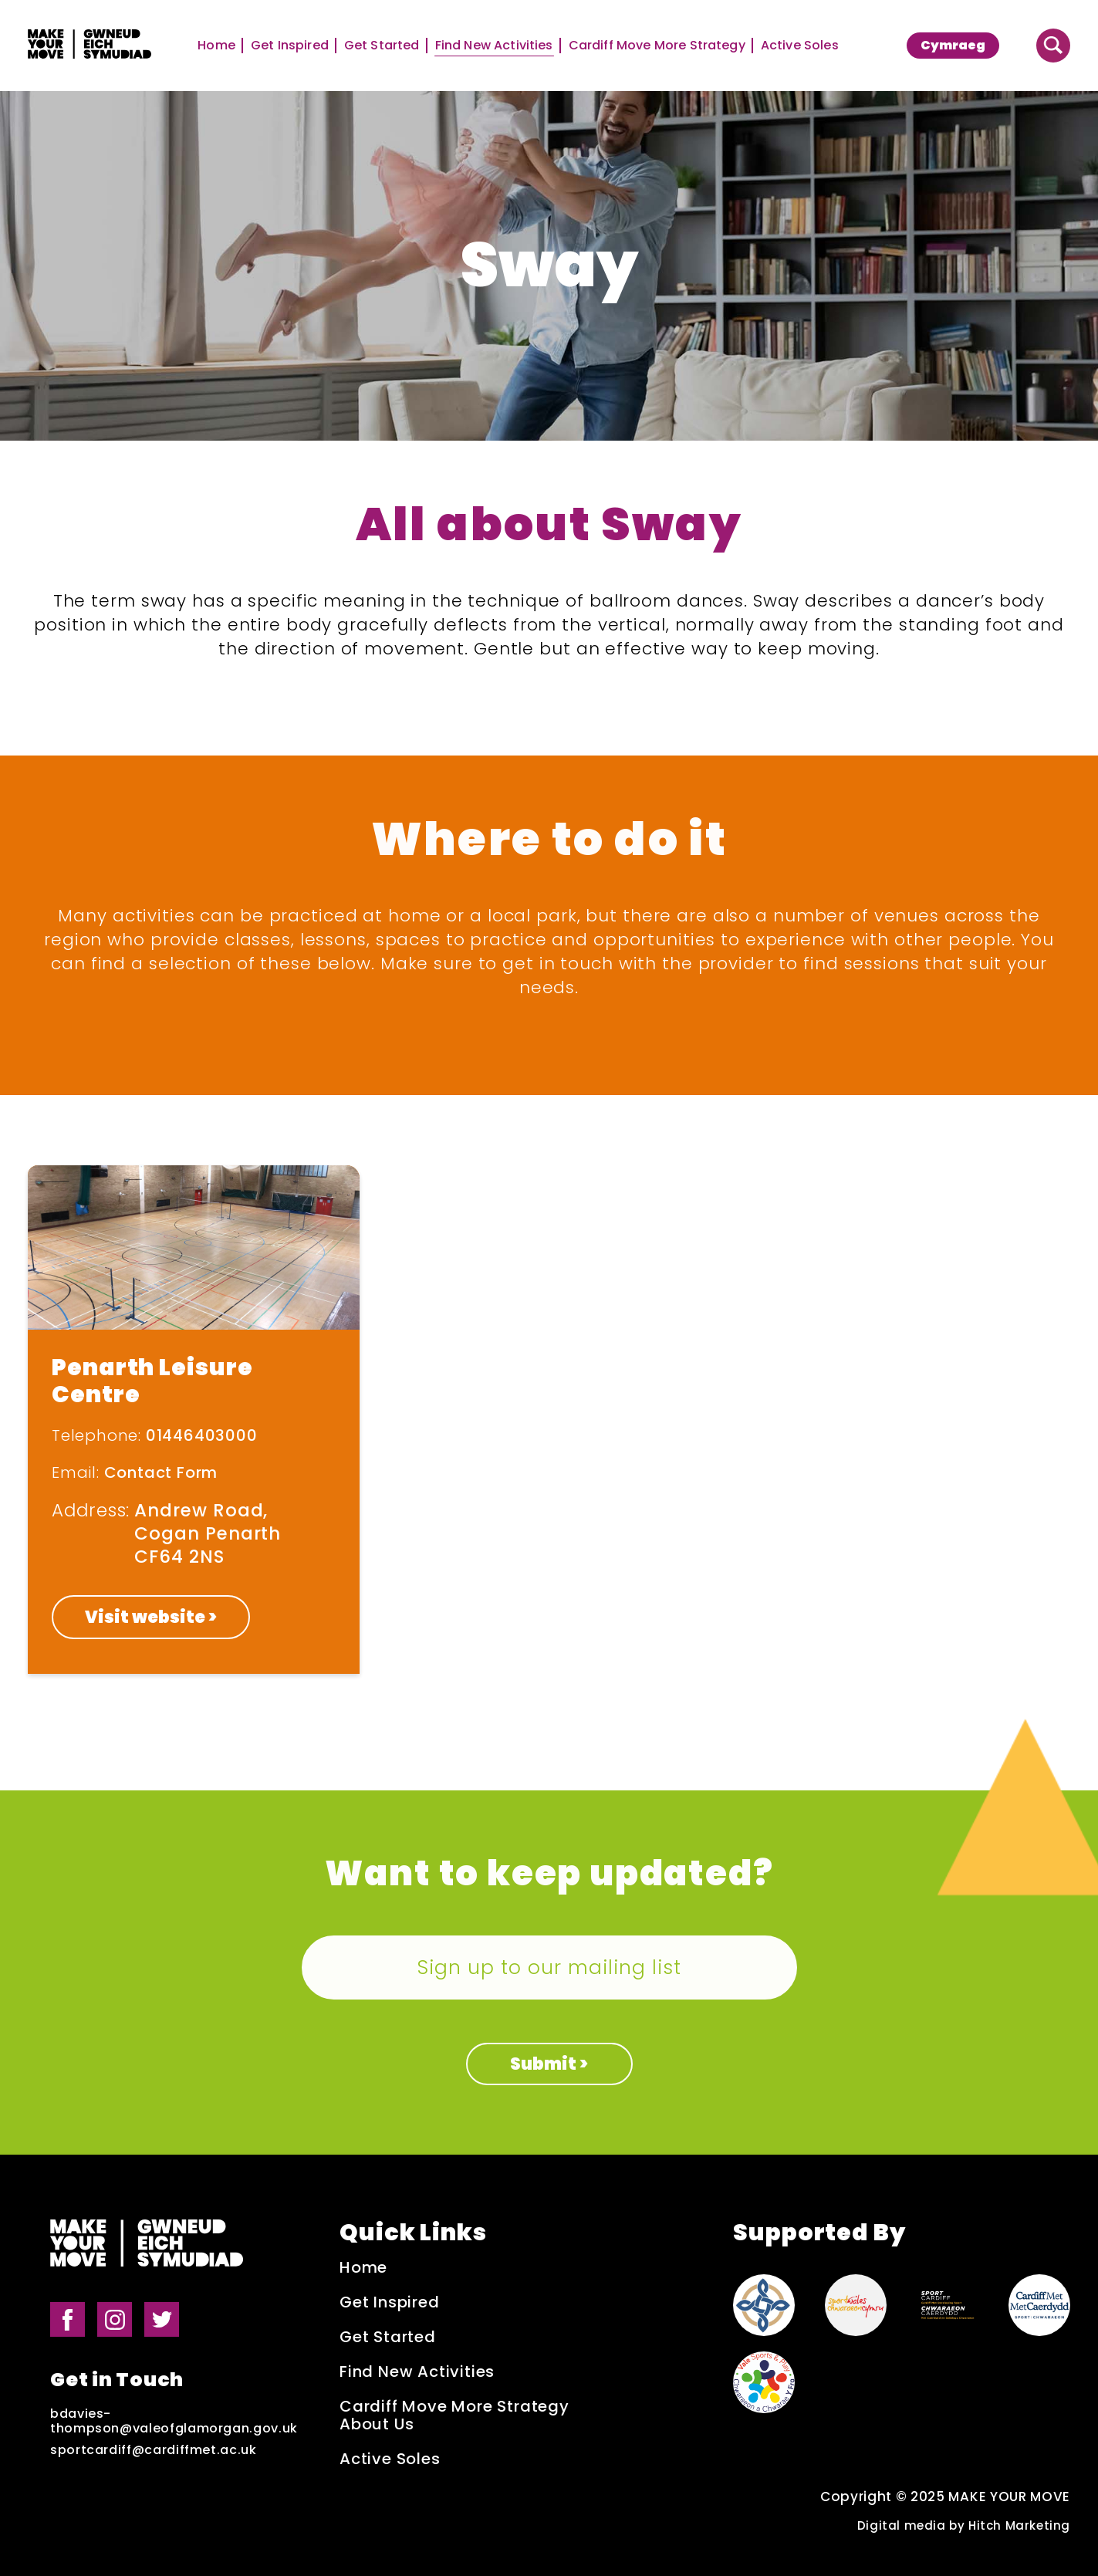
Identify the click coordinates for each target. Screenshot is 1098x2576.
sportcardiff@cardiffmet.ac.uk (153, 2450)
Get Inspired (290, 45)
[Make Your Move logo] (89, 46)
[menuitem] (953, 45)
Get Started (382, 45)
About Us (377, 2424)
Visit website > (151, 1617)
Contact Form (161, 1472)
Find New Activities (494, 45)
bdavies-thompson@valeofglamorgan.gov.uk (174, 2421)
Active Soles (800, 45)
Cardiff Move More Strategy (657, 45)
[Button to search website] (1053, 46)
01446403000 (202, 1435)
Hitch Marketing (1019, 2525)
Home (216, 45)
